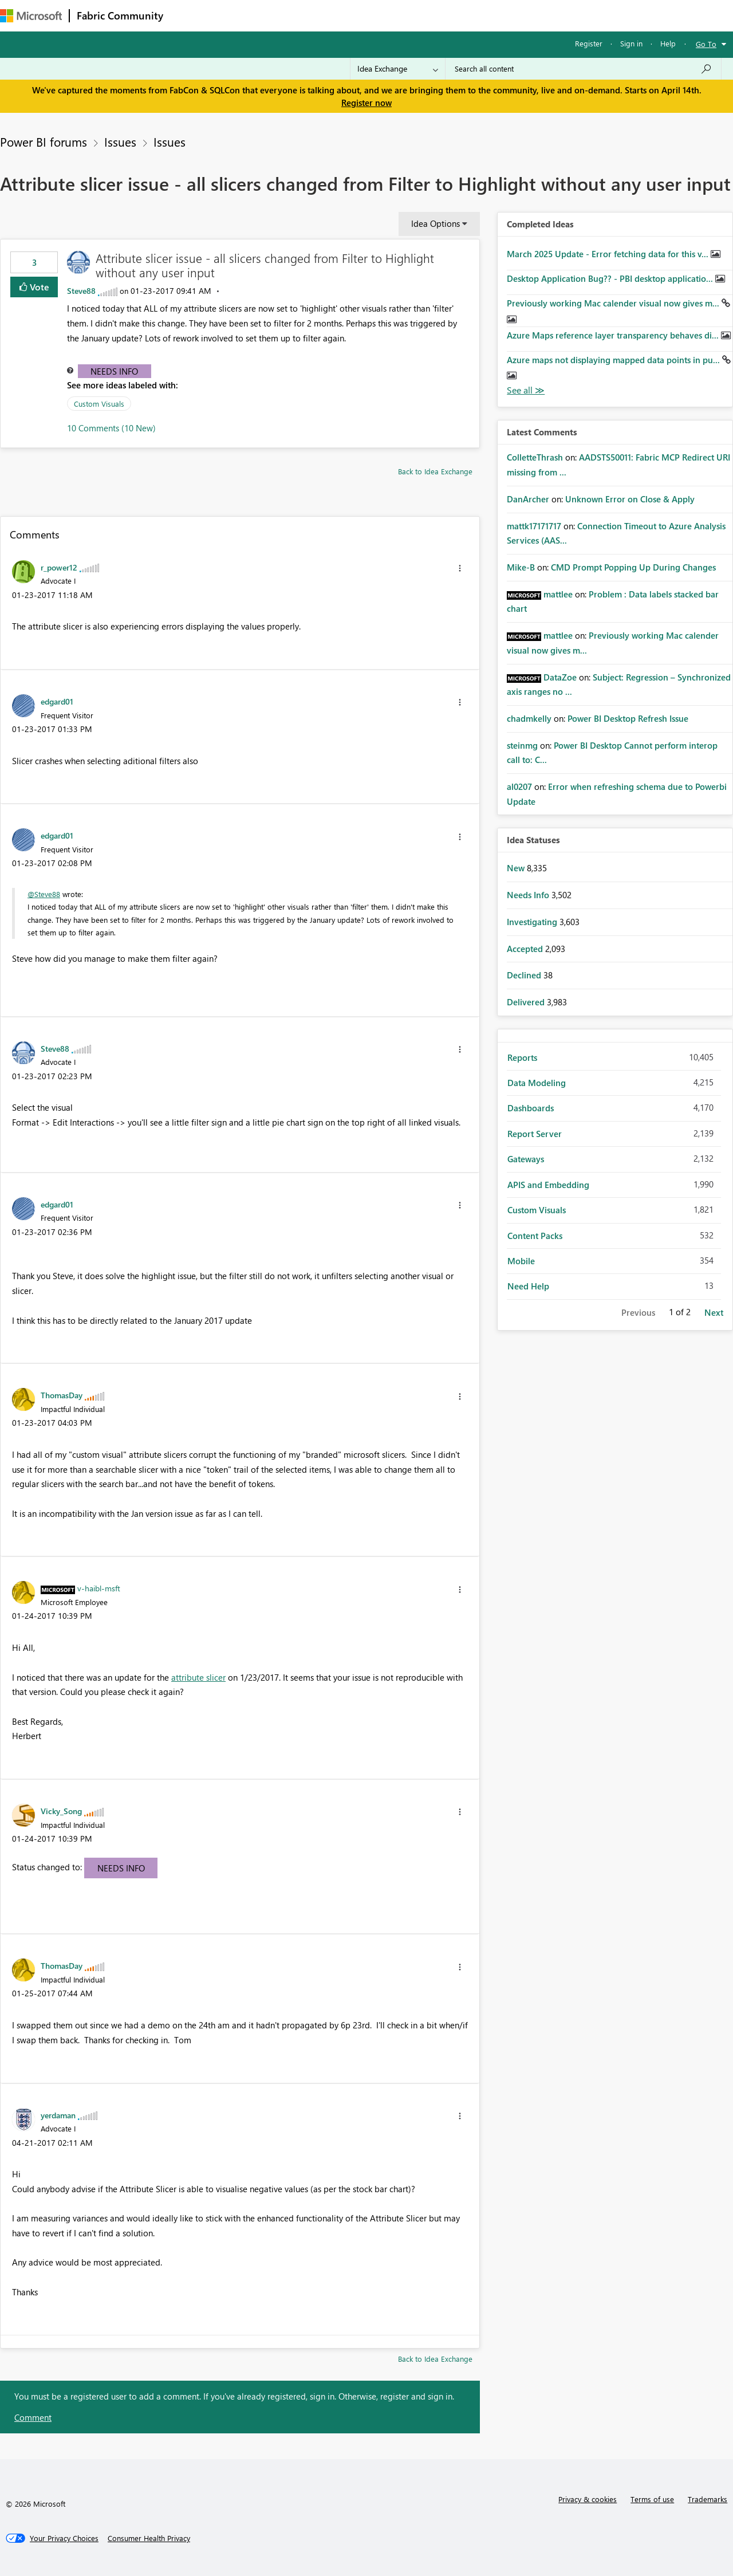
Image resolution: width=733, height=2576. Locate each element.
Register (588, 43)
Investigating (533, 921)
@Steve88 (43, 894)
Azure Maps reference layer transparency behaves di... (614, 335)
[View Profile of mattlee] (558, 594)
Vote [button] (38, 287)
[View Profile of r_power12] (59, 567)
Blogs (389, 15)
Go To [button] (706, 44)
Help (668, 43)
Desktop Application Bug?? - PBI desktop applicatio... (611, 278)
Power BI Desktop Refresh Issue (628, 718)
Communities (337, 15)
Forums (189, 15)
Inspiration (239, 15)
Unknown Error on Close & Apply (630, 499)
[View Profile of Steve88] (81, 291)
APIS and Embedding (548, 1184)
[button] (460, 568)
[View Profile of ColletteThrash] (535, 457)
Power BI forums (43, 141)
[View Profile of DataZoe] (560, 677)
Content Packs (534, 1235)
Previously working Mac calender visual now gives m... (614, 303)
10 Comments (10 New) (111, 428)
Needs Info (114, 371)
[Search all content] (583, 69)
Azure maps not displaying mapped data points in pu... (614, 359)
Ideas (286, 15)
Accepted (526, 948)
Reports (522, 1057)
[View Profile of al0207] (519, 786)
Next (713, 1312)
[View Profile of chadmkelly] (529, 718)
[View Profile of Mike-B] (521, 567)
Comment (33, 2417)
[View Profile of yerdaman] (58, 2115)
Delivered (527, 1002)
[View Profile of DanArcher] (528, 499)
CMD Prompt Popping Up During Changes (633, 567)
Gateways (525, 1159)
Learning (433, 15)
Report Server (534, 1133)
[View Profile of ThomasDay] (61, 1395)
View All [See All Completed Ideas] (526, 390)
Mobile (521, 1261)
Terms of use (652, 2499)
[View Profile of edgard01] (57, 701)
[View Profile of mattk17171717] (534, 526)
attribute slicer (198, 1677)
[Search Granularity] (397, 69)
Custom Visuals (99, 403)
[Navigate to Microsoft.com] (31, 15)
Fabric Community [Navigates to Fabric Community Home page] (120, 15)
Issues (120, 141)
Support (481, 15)
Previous (638, 1312)
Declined (525, 975)
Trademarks (707, 2499)
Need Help (528, 1286)
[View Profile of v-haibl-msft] (98, 1588)
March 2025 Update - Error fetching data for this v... (609, 253)
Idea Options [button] (435, 223)
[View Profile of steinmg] (522, 745)
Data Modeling (536, 1082)
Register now (366, 102)
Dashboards (530, 1108)
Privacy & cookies (587, 2499)
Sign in (631, 43)
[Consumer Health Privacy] (149, 2538)
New (517, 868)
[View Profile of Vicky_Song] (61, 1810)
